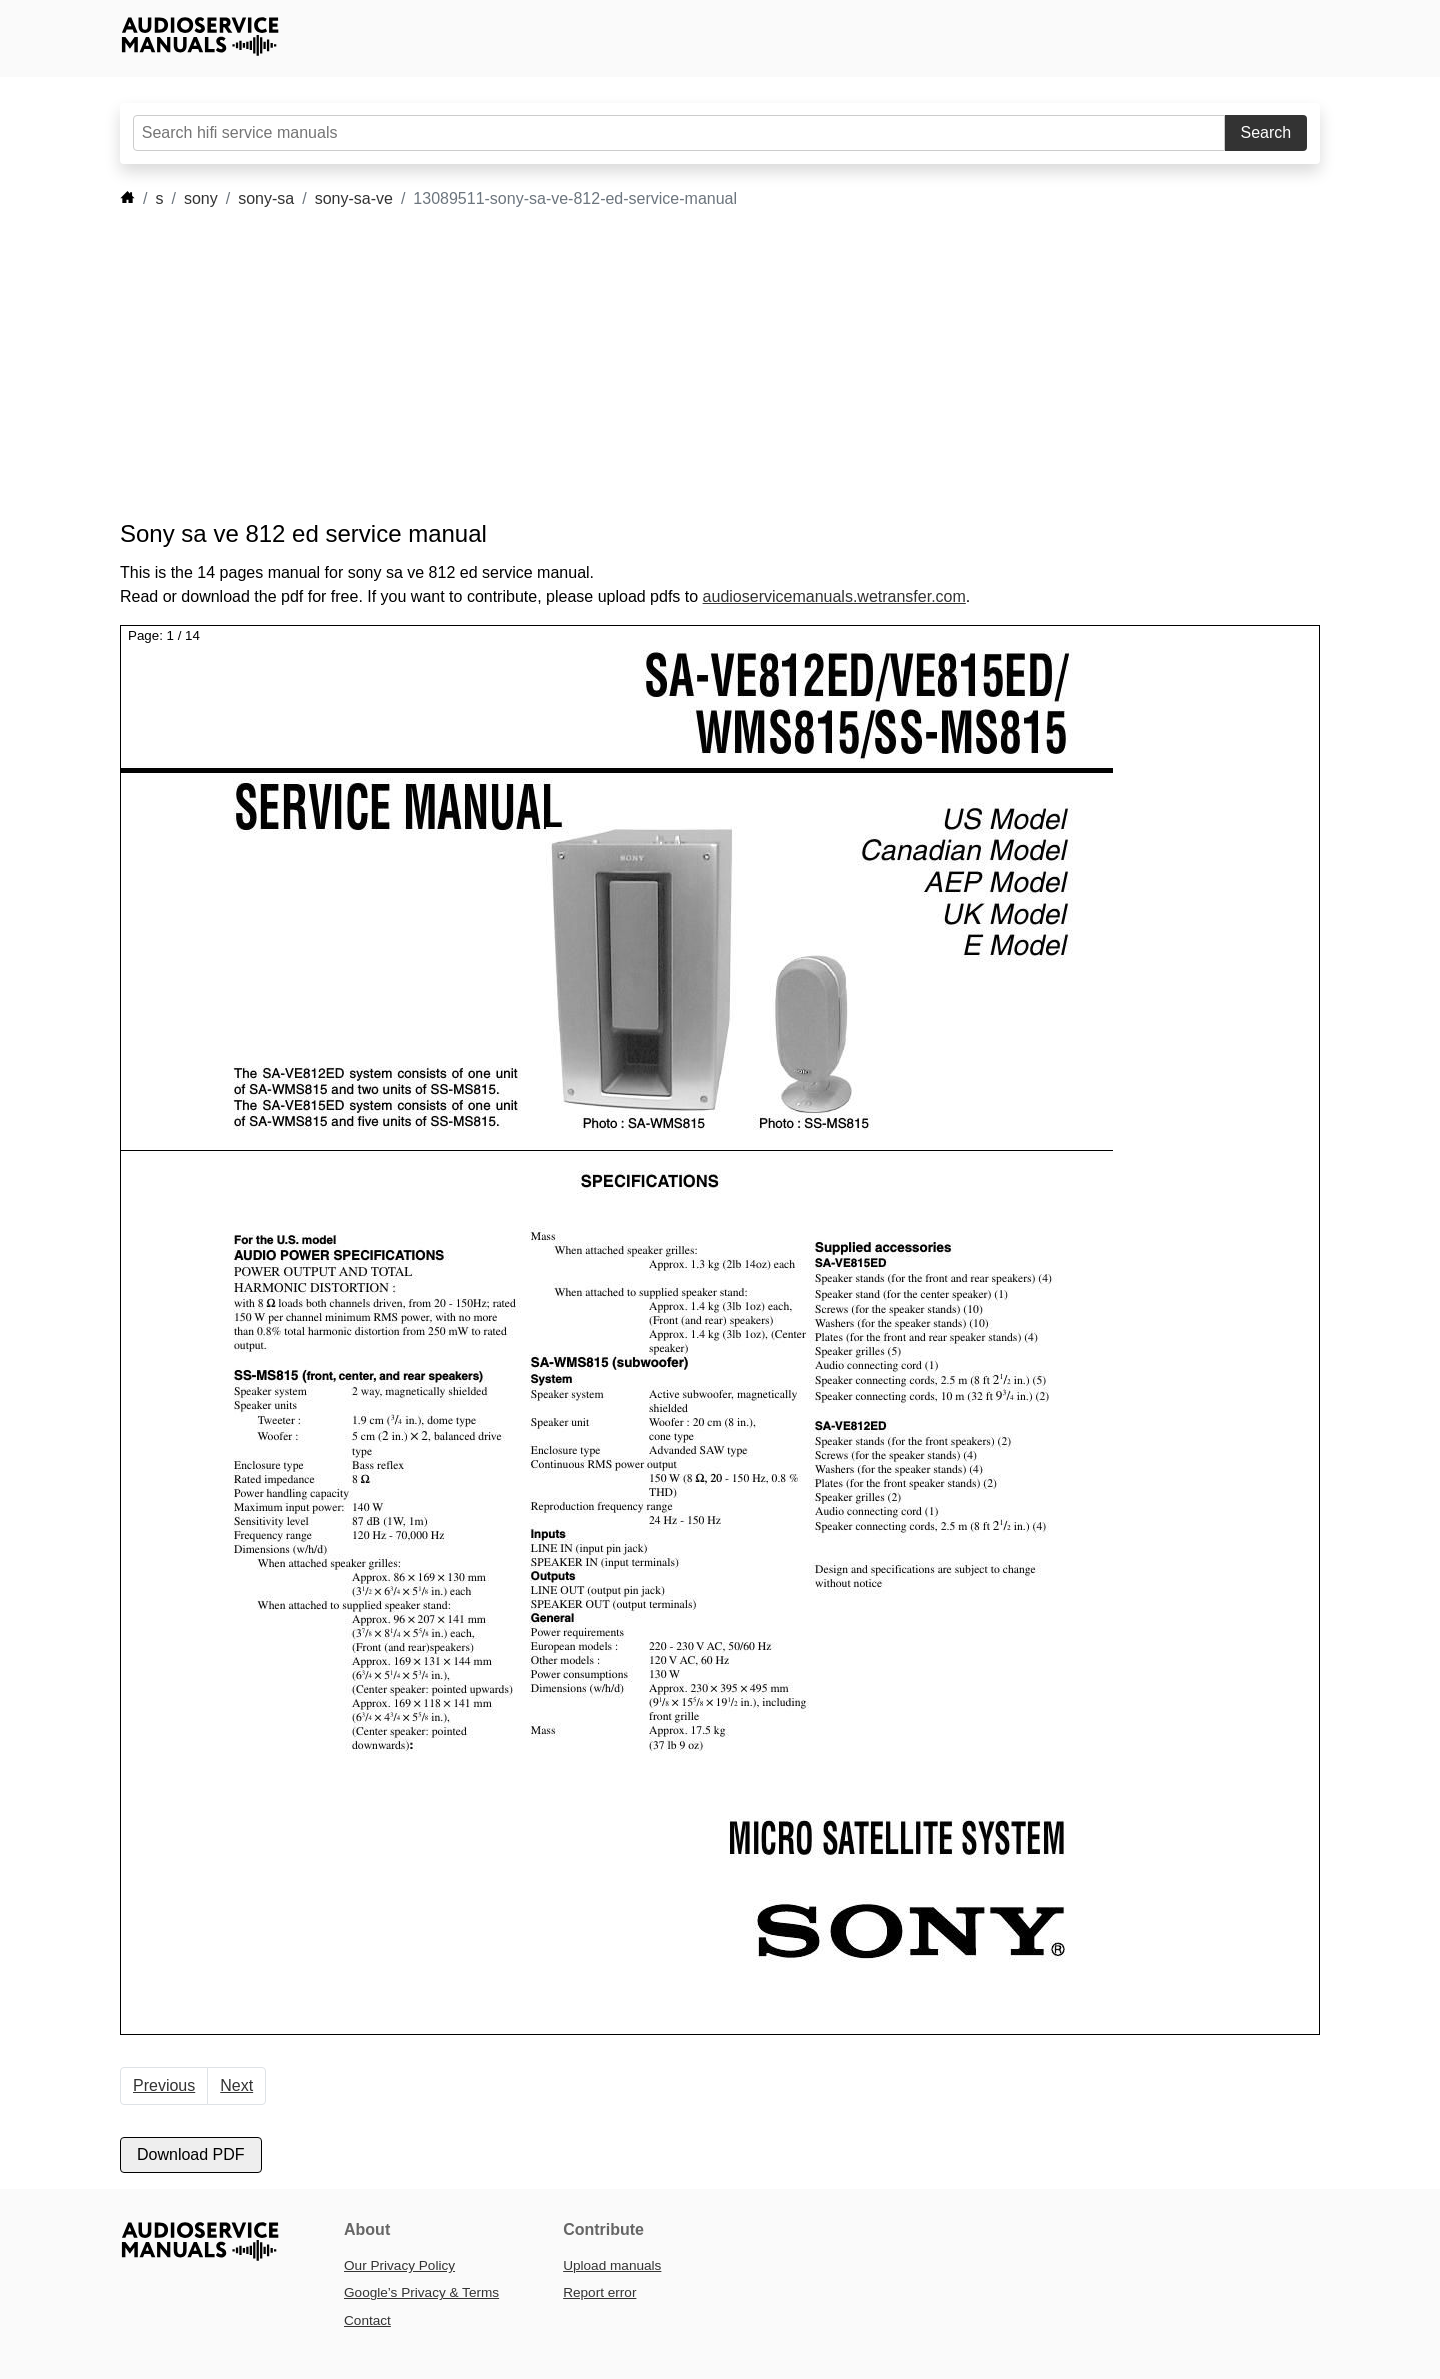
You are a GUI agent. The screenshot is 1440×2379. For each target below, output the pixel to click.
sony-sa (266, 198)
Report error (599, 2292)
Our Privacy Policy (399, 2265)
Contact (367, 2320)
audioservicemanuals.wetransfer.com (834, 596)
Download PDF (191, 2154)
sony (201, 198)
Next (236, 2085)
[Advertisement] (690, 365)
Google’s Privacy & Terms (421, 2292)
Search (1266, 132)
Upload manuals (612, 2265)
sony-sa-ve (354, 198)
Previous (164, 2085)
